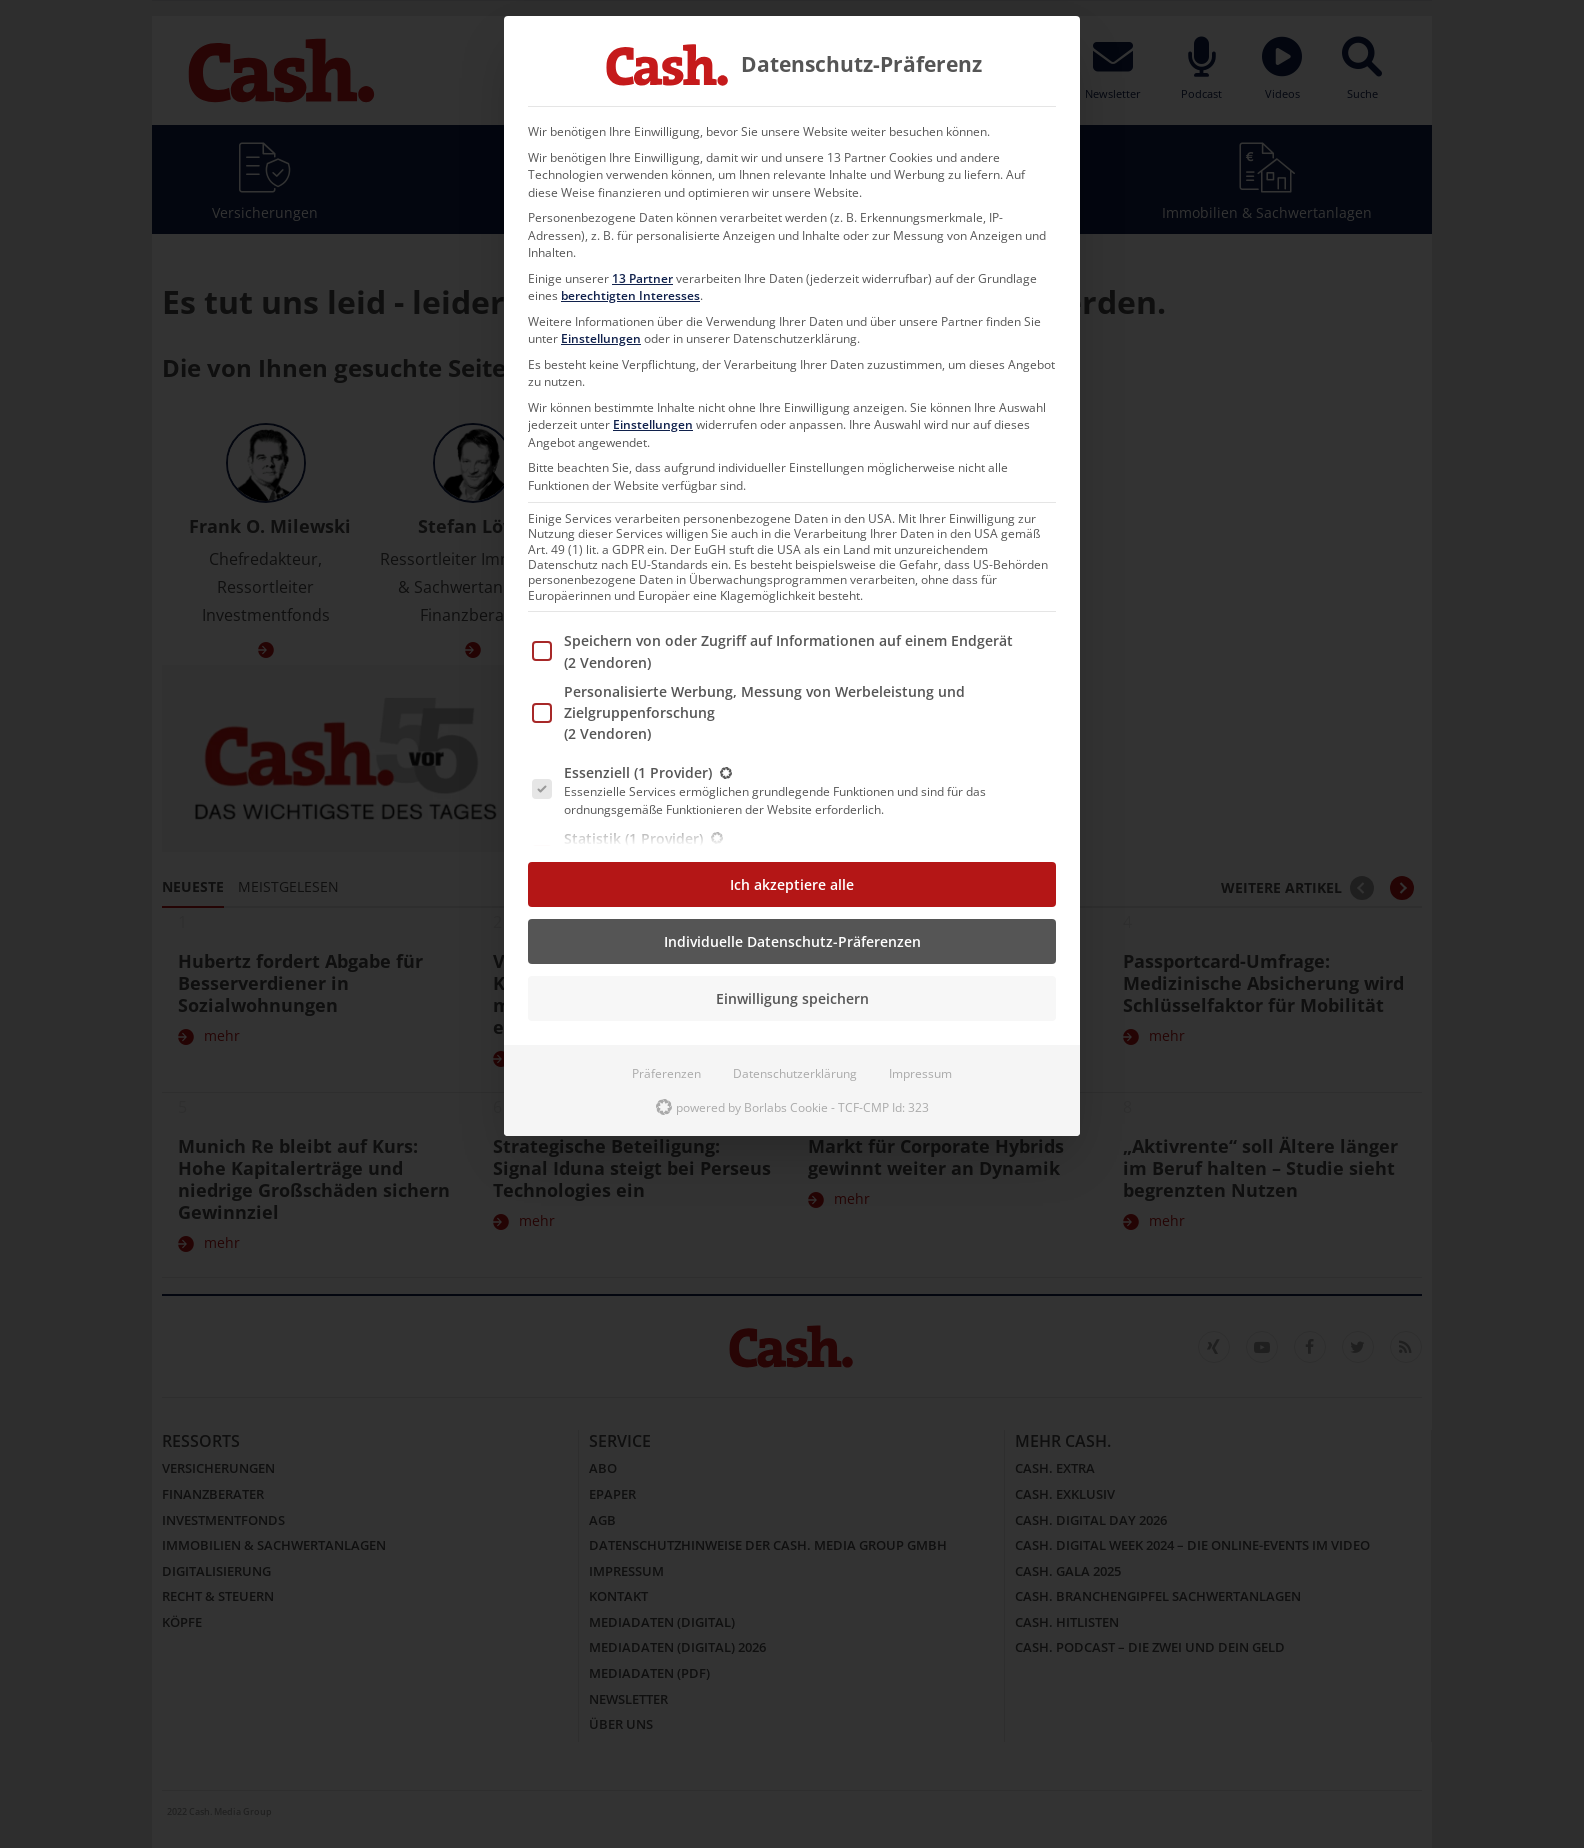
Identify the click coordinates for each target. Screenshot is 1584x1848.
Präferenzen (666, 1073)
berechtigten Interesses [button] (630, 295)
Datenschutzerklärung (795, 1073)
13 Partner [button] (642, 278)
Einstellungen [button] (601, 338)
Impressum (920, 1073)
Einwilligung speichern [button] (792, 998)
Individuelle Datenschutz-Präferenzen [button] (792, 941)
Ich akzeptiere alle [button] (792, 884)
